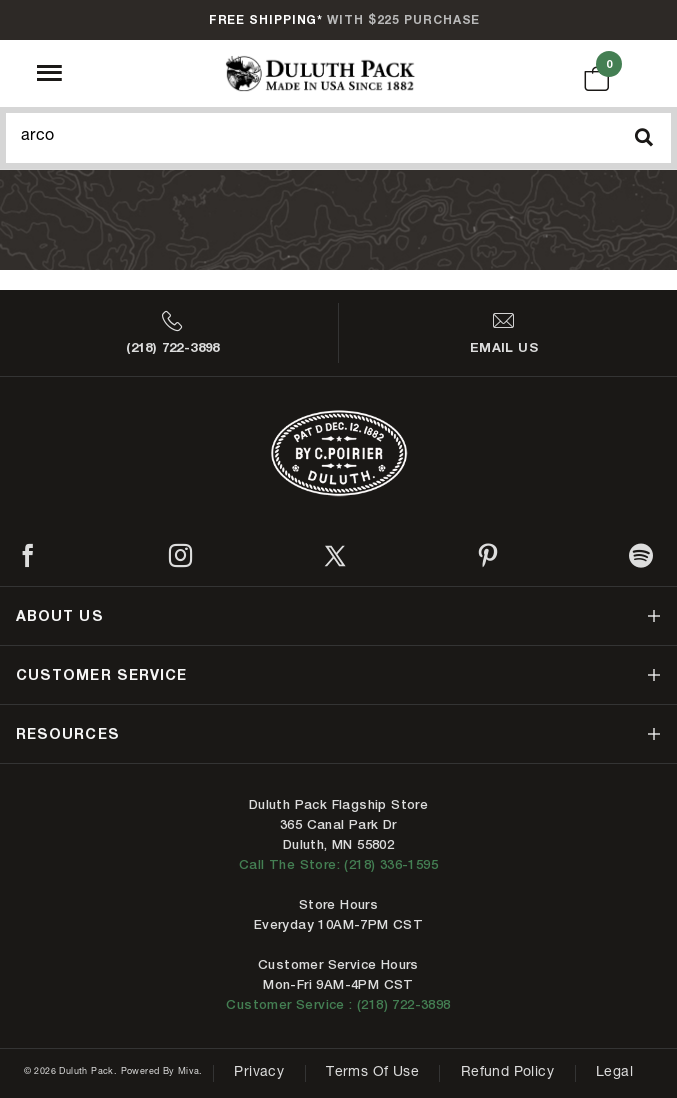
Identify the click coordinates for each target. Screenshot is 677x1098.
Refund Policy (507, 1073)
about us (60, 615)
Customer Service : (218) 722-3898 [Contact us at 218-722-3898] (338, 1004)
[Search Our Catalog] (338, 138)
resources (68, 733)
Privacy (259, 1073)
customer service (101, 674)
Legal (614, 1073)
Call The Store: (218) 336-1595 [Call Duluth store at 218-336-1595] (338, 864)
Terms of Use (372, 1073)
